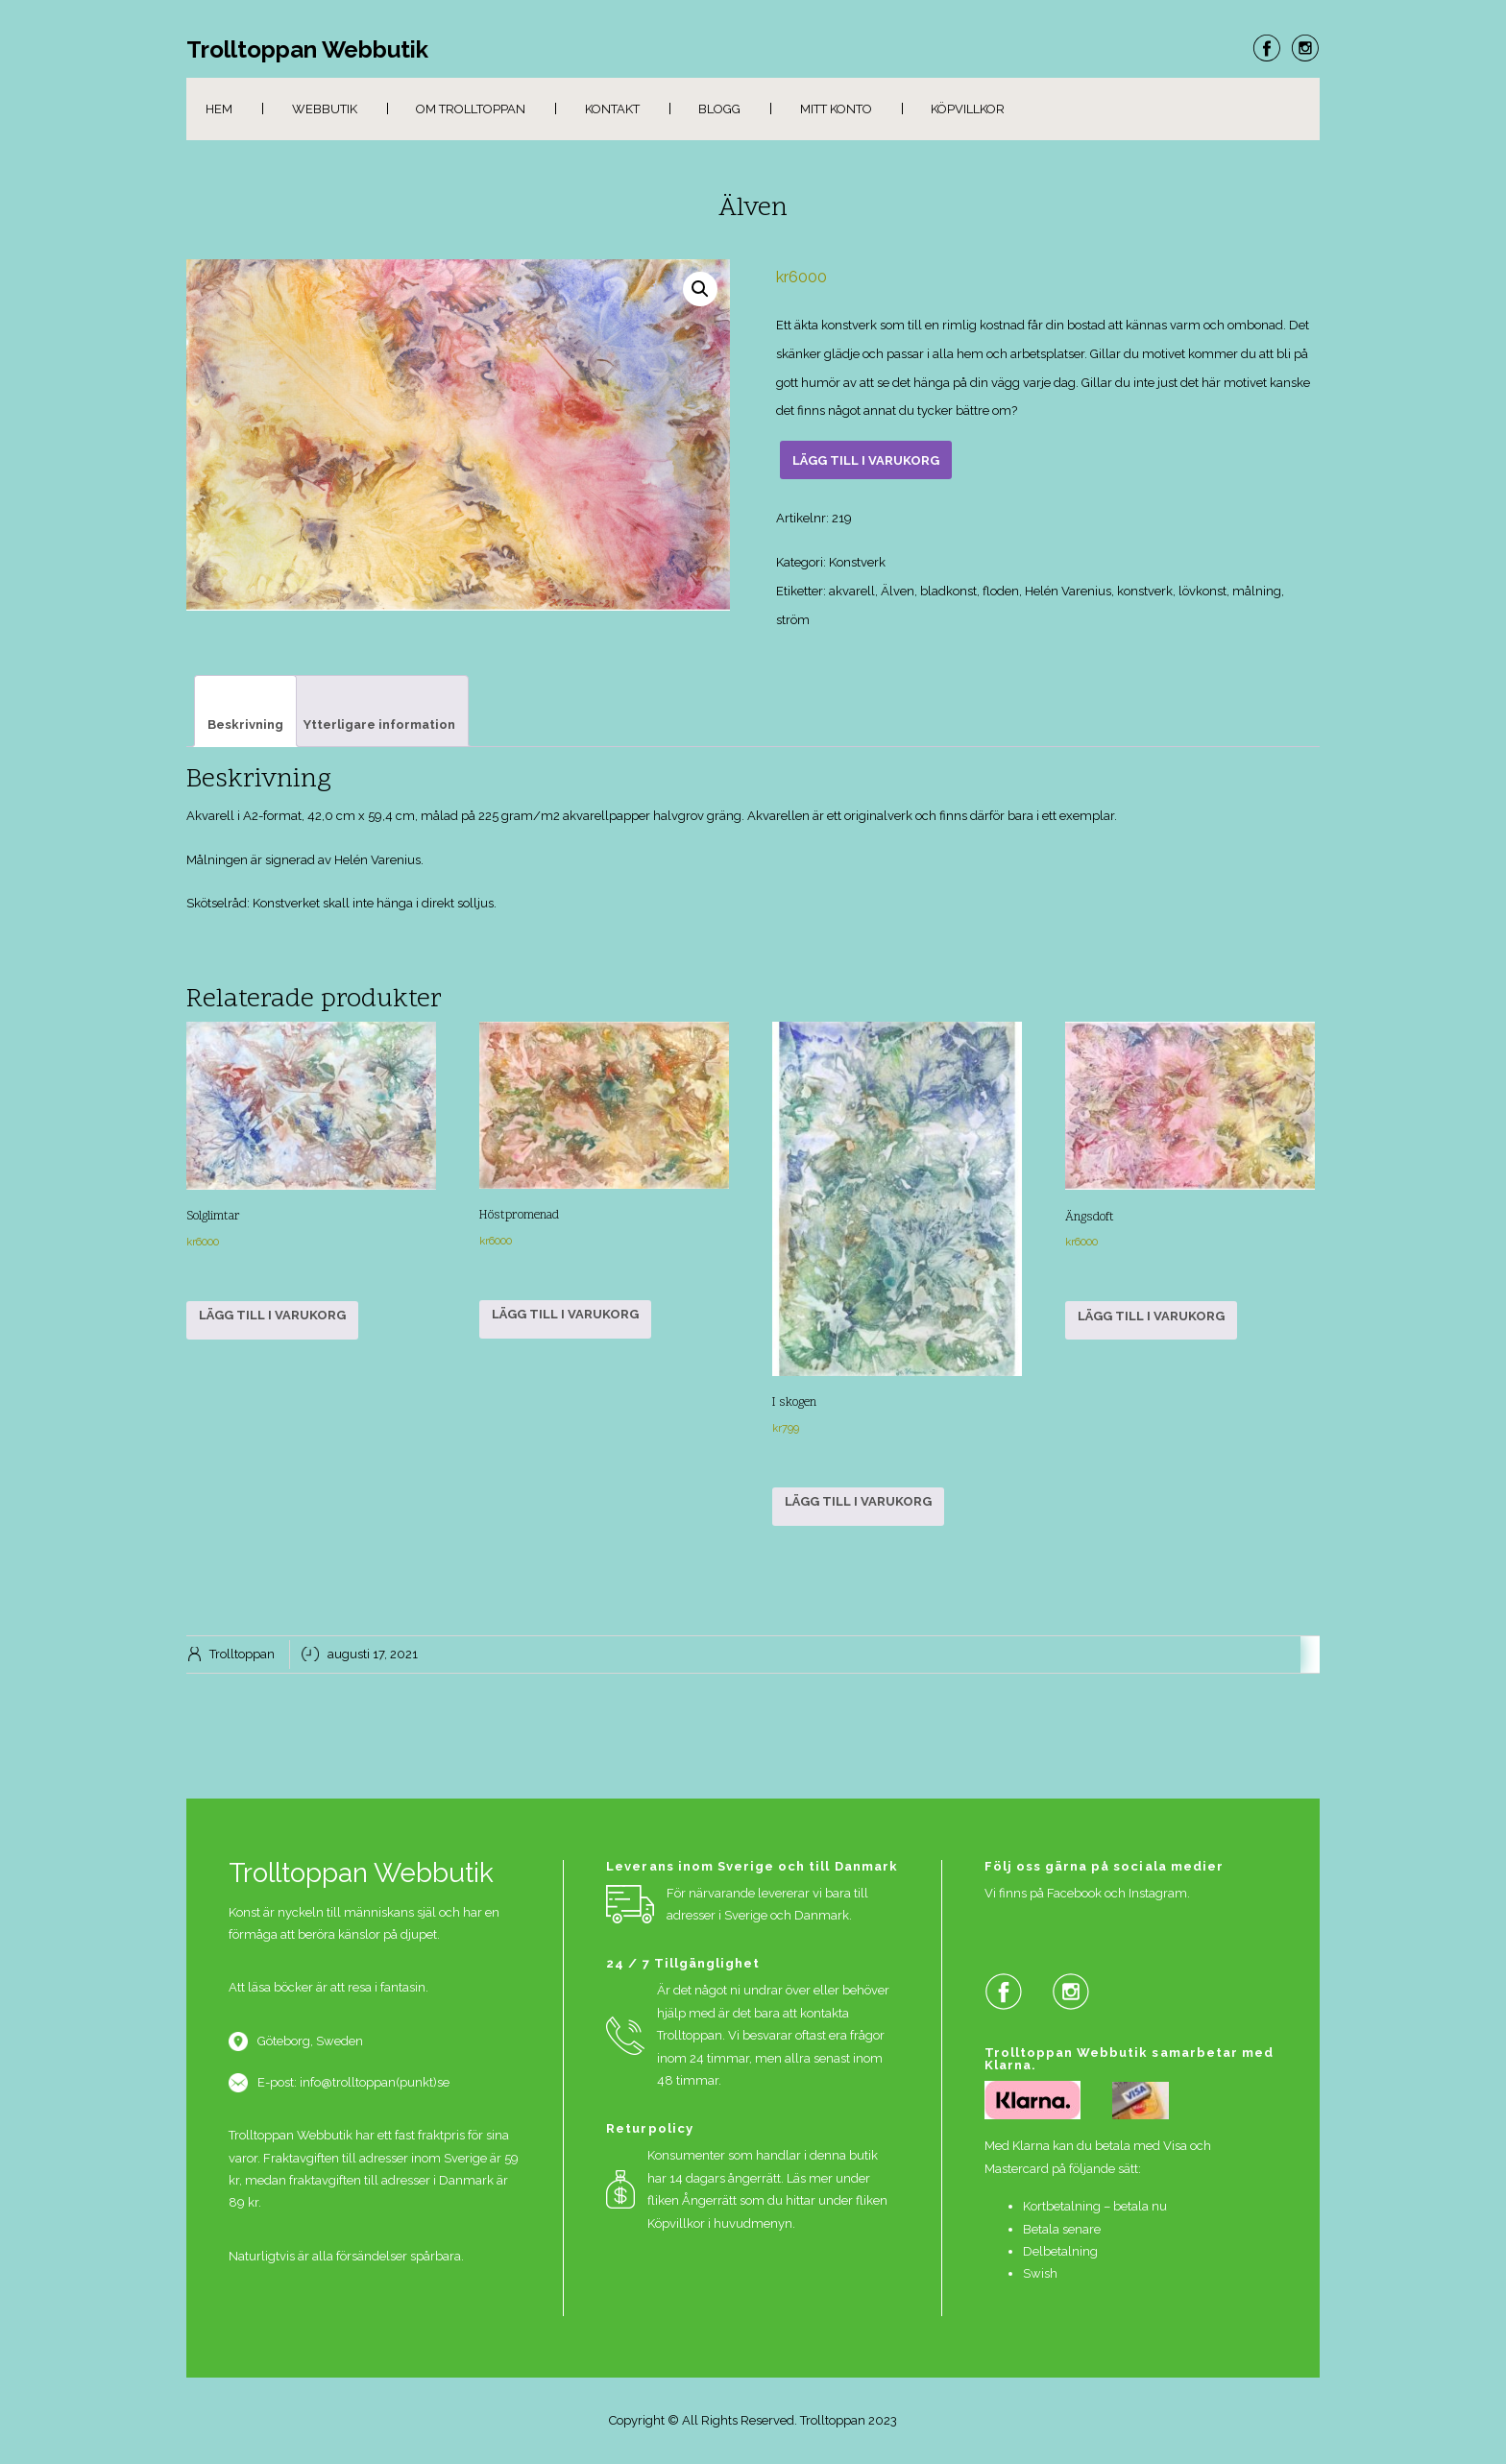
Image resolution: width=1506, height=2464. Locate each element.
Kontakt (612, 109)
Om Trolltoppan (470, 109)
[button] (700, 289)
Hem (219, 109)
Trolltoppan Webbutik (307, 49)
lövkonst (1202, 591)
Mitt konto (836, 109)
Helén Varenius (1068, 591)
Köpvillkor (968, 109)
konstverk (1145, 591)
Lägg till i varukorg (865, 460)
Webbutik (324, 109)
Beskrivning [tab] (245, 724)
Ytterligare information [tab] (379, 724)
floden (1001, 591)
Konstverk (857, 562)
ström (793, 620)
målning (1256, 591)
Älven (897, 591)
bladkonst (948, 591)
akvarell (852, 591)
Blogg (719, 109)
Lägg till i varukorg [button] (272, 1315)
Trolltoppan (242, 1654)
